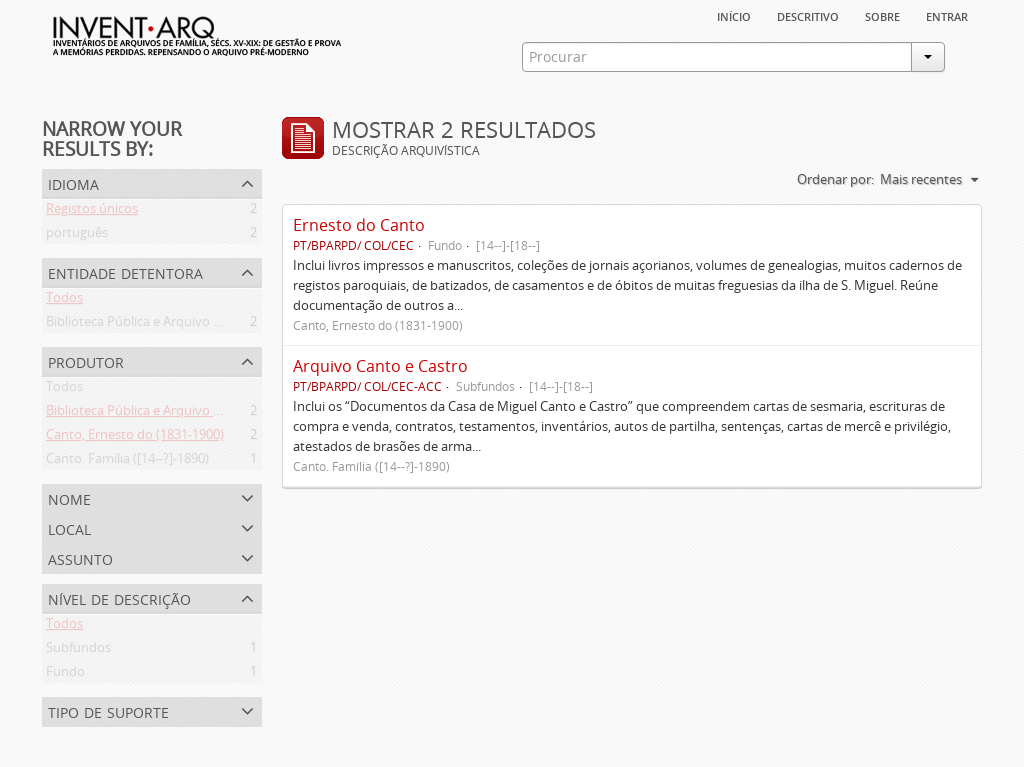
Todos (64, 301)
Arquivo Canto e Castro (380, 366)
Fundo (65, 675)
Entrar (947, 15)
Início (734, 15)
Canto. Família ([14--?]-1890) (127, 462)
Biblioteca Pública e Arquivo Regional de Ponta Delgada (209, 325)
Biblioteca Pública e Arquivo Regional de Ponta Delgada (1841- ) (232, 414)
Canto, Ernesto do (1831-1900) (135, 438)
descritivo (808, 15)
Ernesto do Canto (359, 225)
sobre (882, 15)
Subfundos (78, 651)
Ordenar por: (835, 179)
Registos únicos (92, 212)
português (77, 236)
